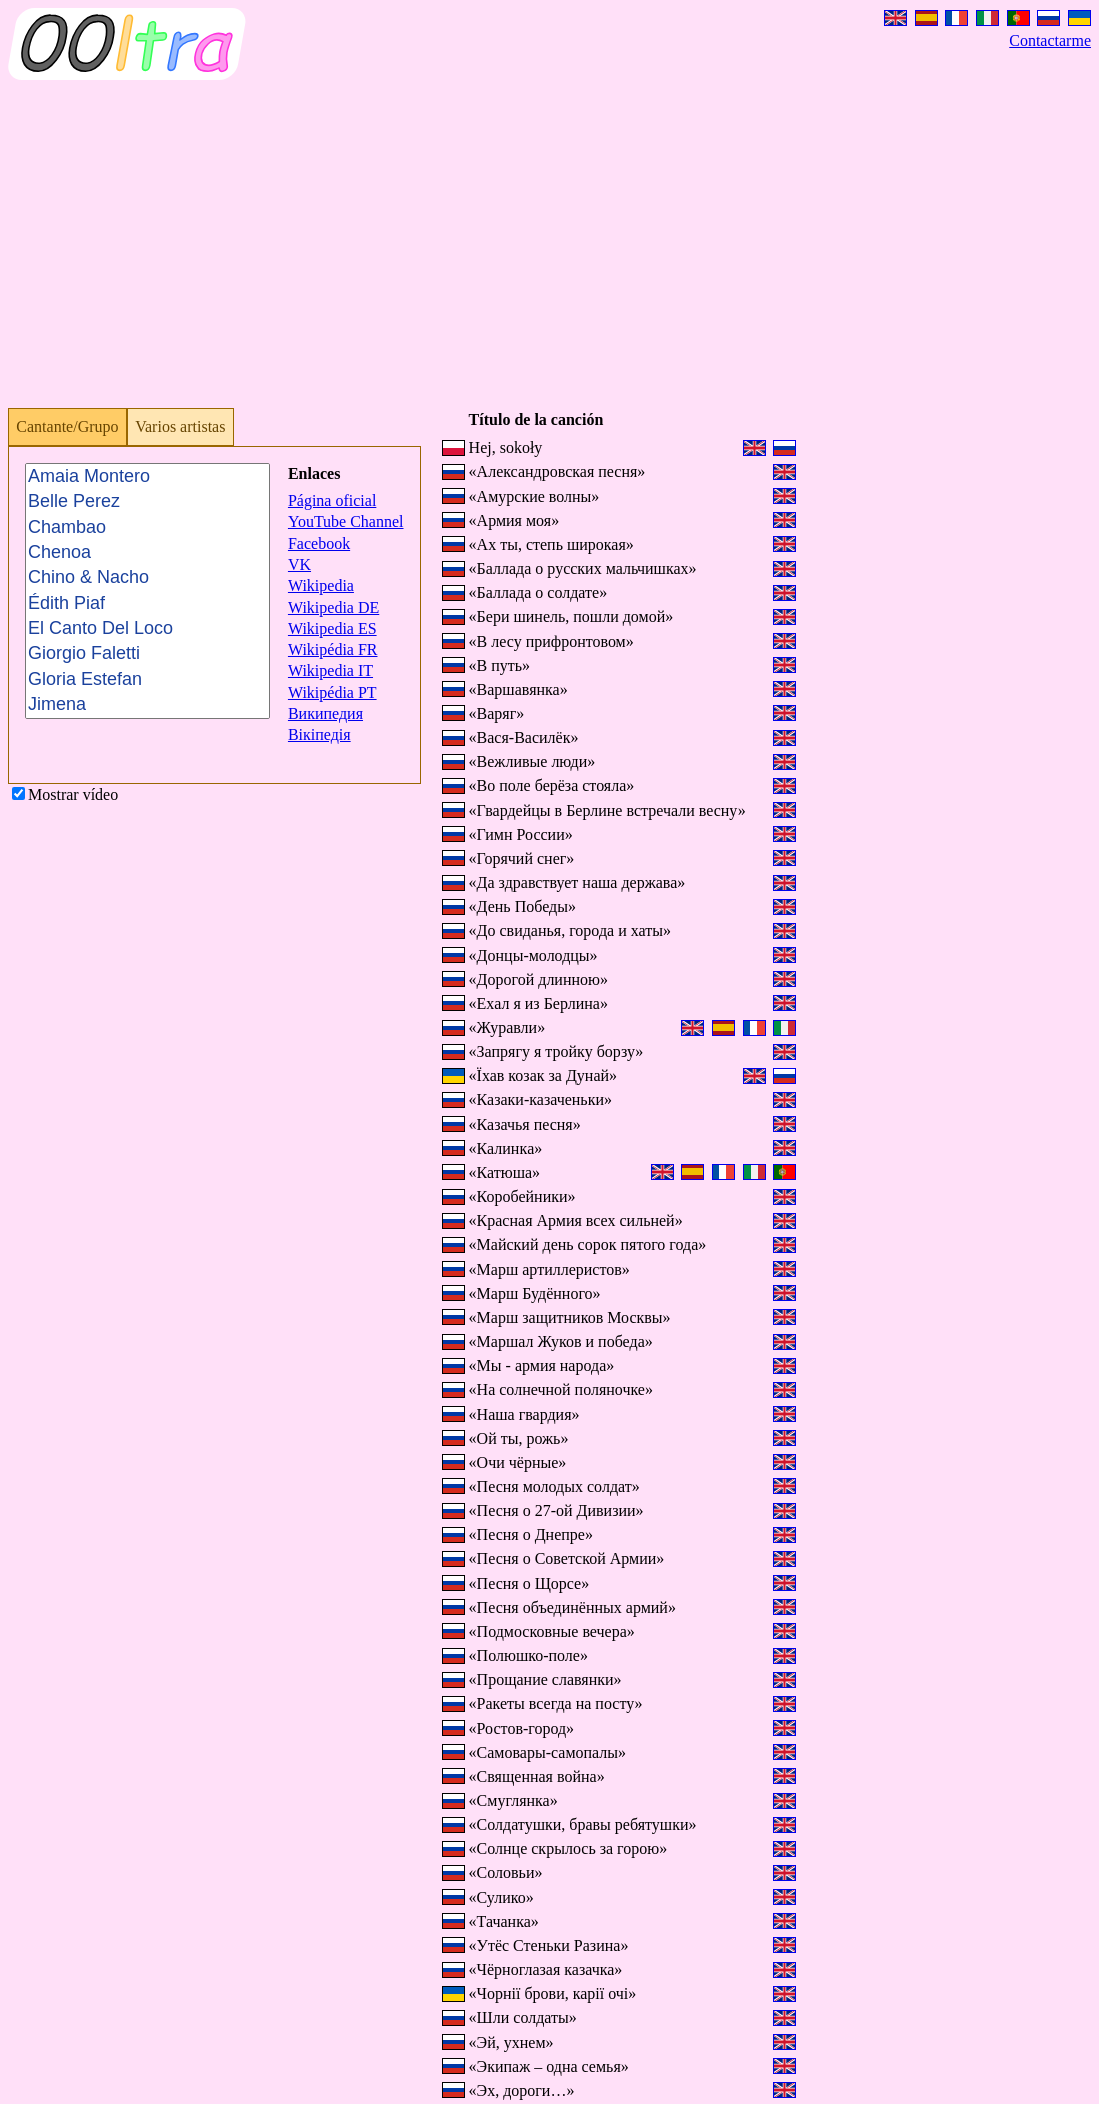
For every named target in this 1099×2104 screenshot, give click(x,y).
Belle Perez (147, 501)
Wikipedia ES (332, 628)
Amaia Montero (147, 476)
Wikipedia (321, 585)
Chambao (147, 527)
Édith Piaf (147, 603)
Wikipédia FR (333, 649)
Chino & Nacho (147, 577)
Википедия (325, 713)
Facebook (319, 543)
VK (299, 564)
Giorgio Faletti (147, 654)
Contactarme (1050, 40)
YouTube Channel (346, 521)
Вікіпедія (319, 734)
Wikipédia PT (332, 692)
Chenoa (147, 552)
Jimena (147, 704)
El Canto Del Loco (147, 628)
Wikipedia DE (333, 607)
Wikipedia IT (330, 670)
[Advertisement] (549, 252)
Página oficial (332, 500)
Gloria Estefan (147, 679)
